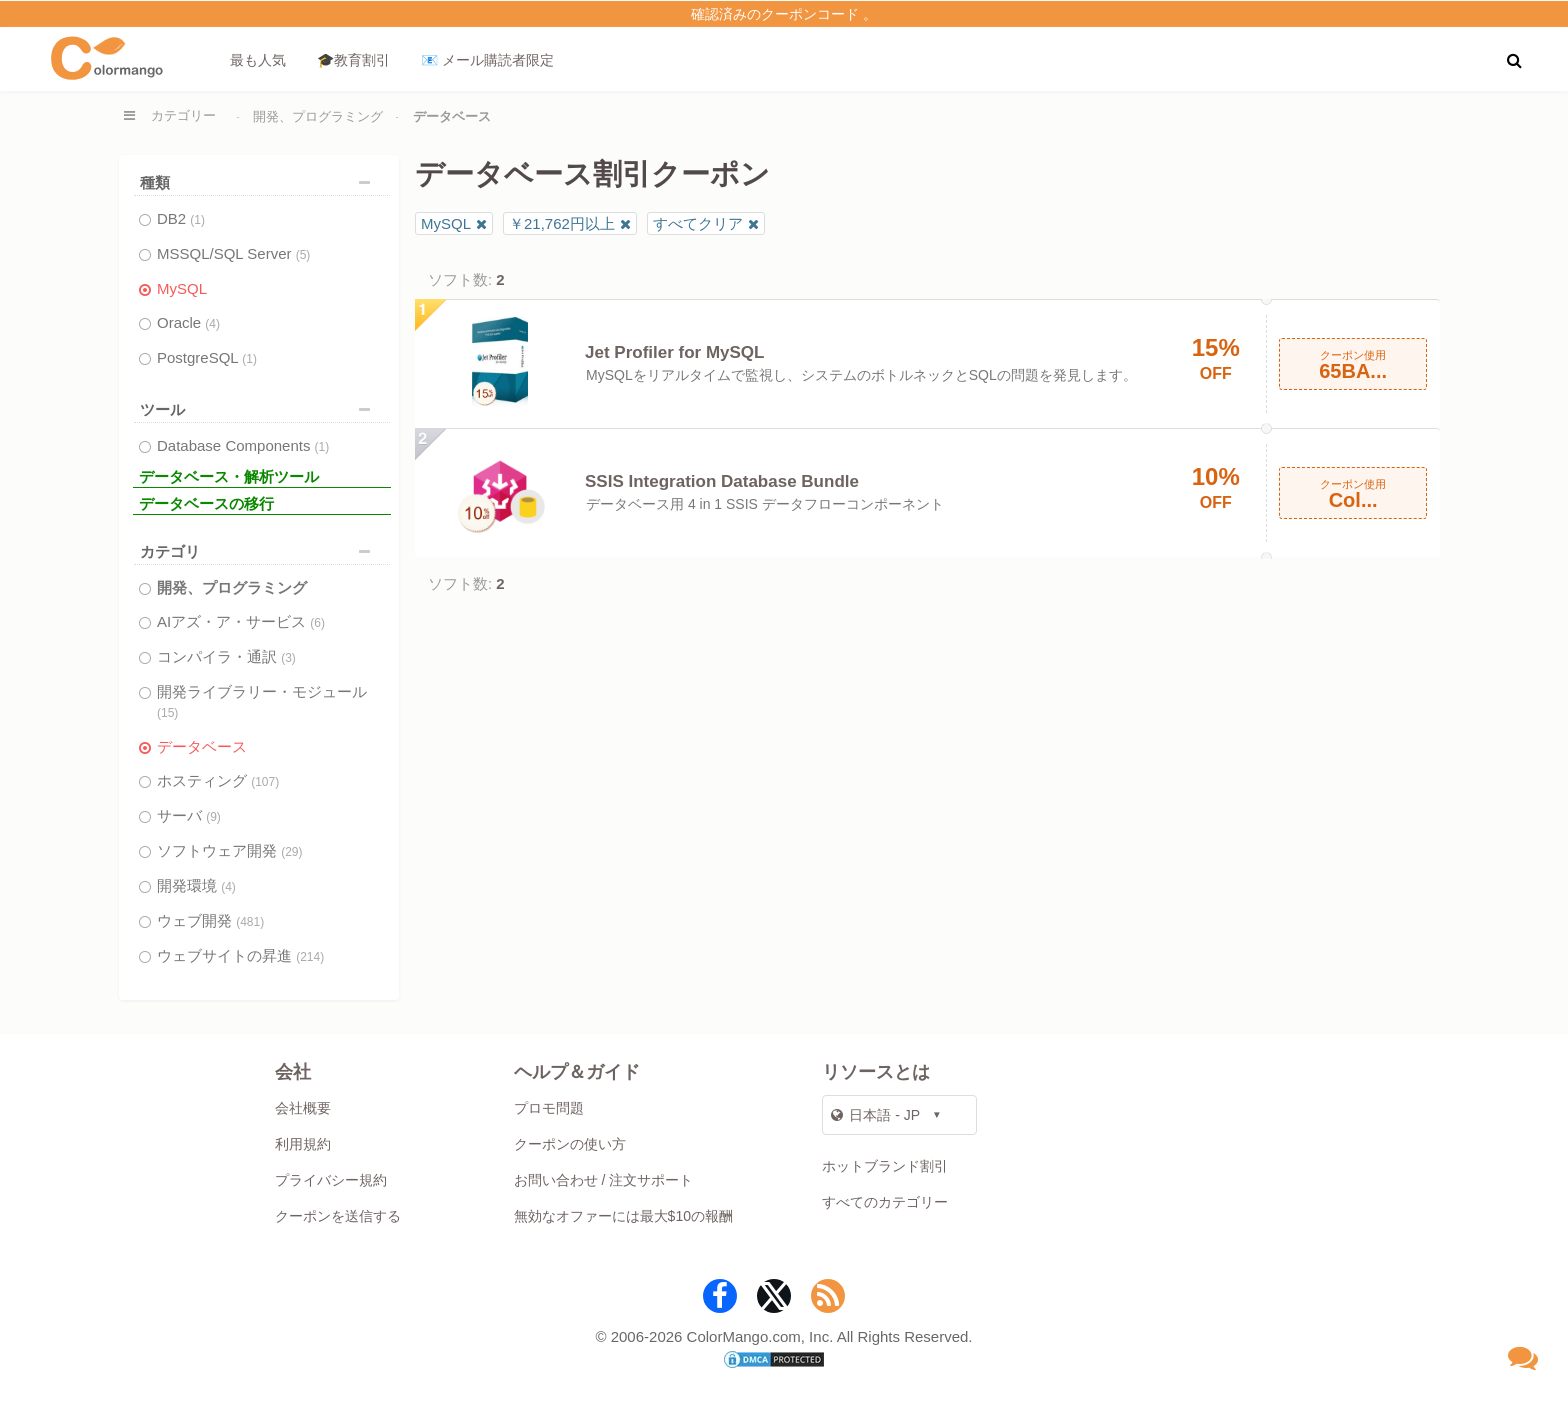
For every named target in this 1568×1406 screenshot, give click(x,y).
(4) (212, 324)
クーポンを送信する (338, 1216)
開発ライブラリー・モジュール (262, 701)
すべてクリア (698, 223)
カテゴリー (183, 115)
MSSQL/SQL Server (233, 253)
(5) (303, 255)
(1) (197, 220)
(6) (317, 623)
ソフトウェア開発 (230, 850)
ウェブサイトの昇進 (240, 955)
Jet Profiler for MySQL (674, 352)
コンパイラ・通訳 (226, 656)
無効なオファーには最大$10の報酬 (623, 1216)
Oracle (188, 322)
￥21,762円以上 (562, 223)
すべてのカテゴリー (885, 1202)
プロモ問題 (549, 1108)
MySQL (182, 288)
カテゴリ (260, 551)
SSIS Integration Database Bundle (722, 481)
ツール (260, 409)
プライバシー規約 (331, 1180)
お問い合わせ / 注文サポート (604, 1180)
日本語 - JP (875, 1115)
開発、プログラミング (318, 116)
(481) (250, 922)
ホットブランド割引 (885, 1166)
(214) (310, 957)
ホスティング (218, 780)
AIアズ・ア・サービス (241, 621)
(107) (265, 782)
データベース (202, 746)
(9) (213, 817)
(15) (167, 713)
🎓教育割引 (353, 60)
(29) (291, 852)
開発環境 (196, 885)
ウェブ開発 (210, 920)
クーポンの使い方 (570, 1144)
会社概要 (303, 1108)
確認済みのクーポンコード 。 (784, 14)
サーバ (189, 815)
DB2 (181, 218)
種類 (260, 182)
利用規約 (303, 1144)
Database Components (243, 445)
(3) (288, 658)
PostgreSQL (207, 357)
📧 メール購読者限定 (487, 60)
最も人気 (258, 60)
